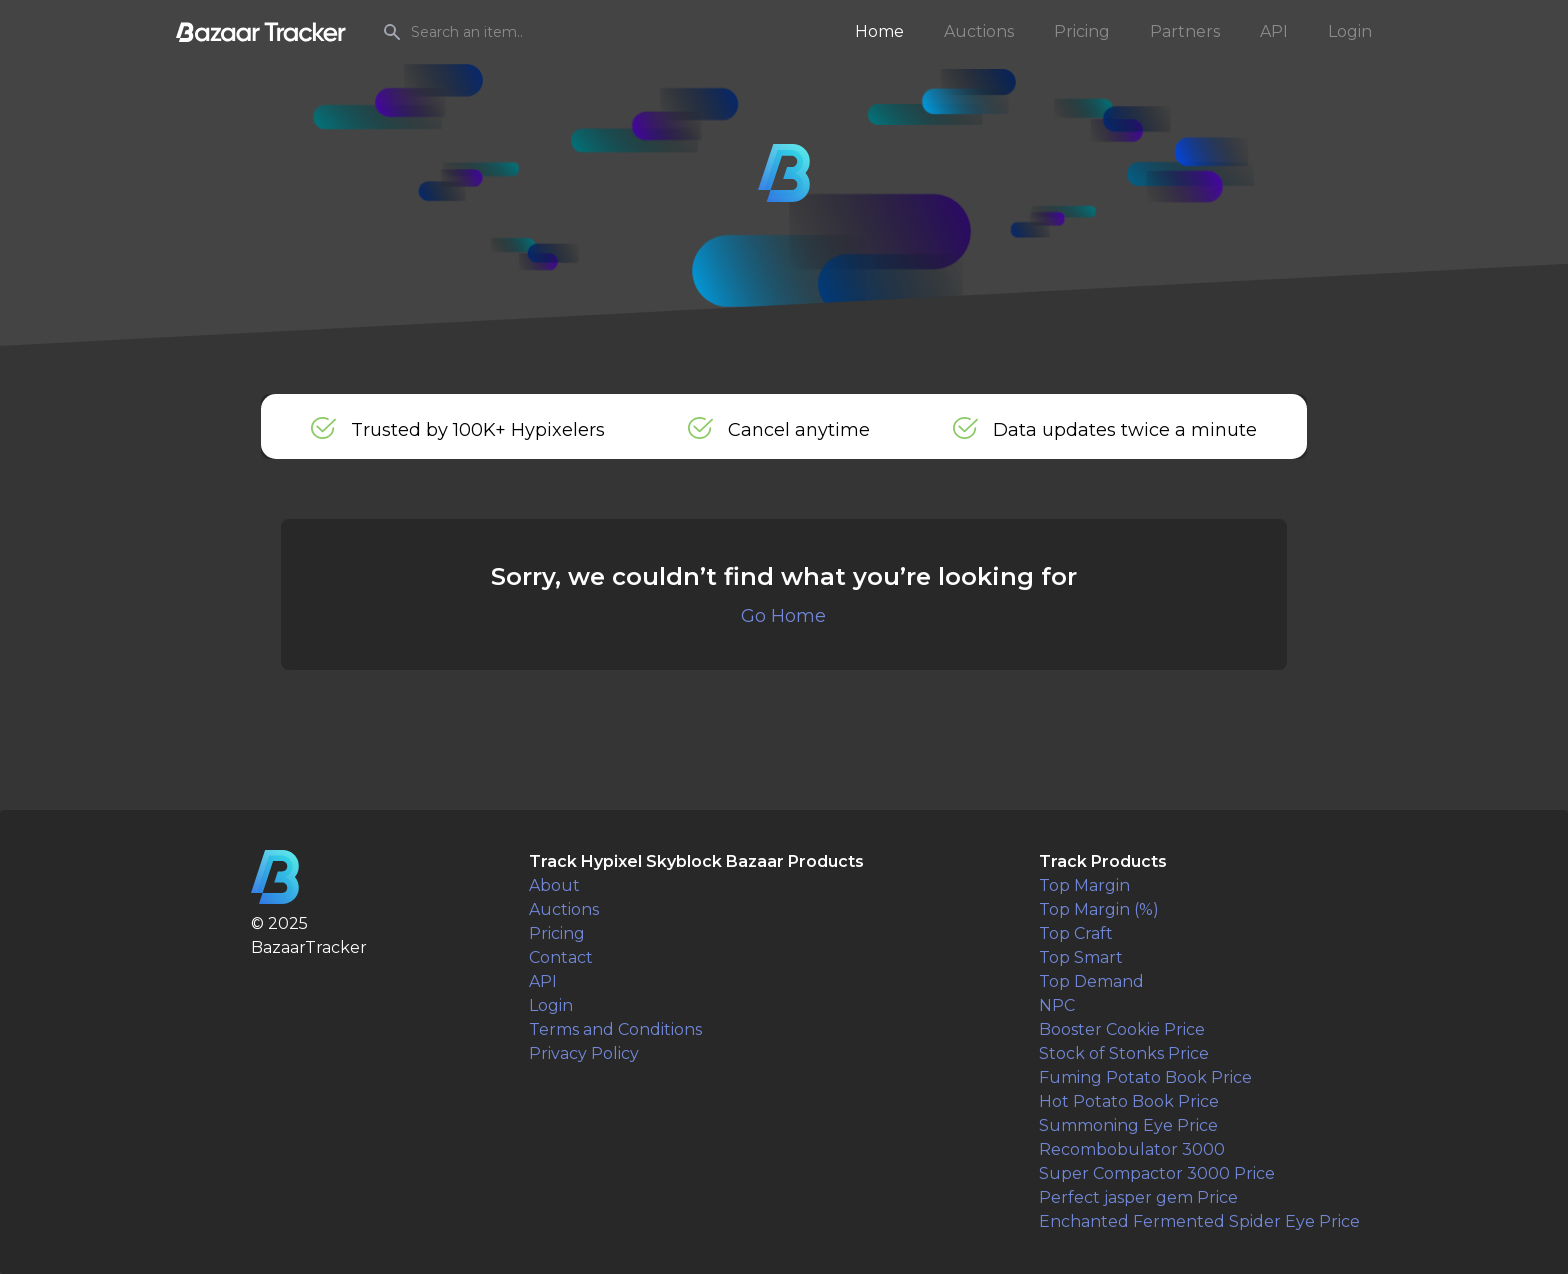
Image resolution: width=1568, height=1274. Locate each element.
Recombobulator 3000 (1132, 1149)
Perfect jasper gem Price (1138, 1197)
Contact (561, 957)
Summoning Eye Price (1128, 1125)
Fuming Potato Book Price (1145, 1077)
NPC (1057, 1005)
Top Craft (1076, 933)
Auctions (979, 31)
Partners (1185, 31)
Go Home (783, 616)
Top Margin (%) (1099, 909)
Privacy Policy (584, 1053)
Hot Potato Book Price (1129, 1101)
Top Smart (1081, 957)
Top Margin (1084, 885)
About (554, 885)
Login (1350, 31)
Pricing (1082, 31)
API (1274, 31)
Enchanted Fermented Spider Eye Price (1199, 1221)
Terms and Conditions (615, 1029)
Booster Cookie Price (1122, 1029)
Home (879, 31)
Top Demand (1091, 981)
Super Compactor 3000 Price (1157, 1173)
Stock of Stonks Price (1124, 1053)
